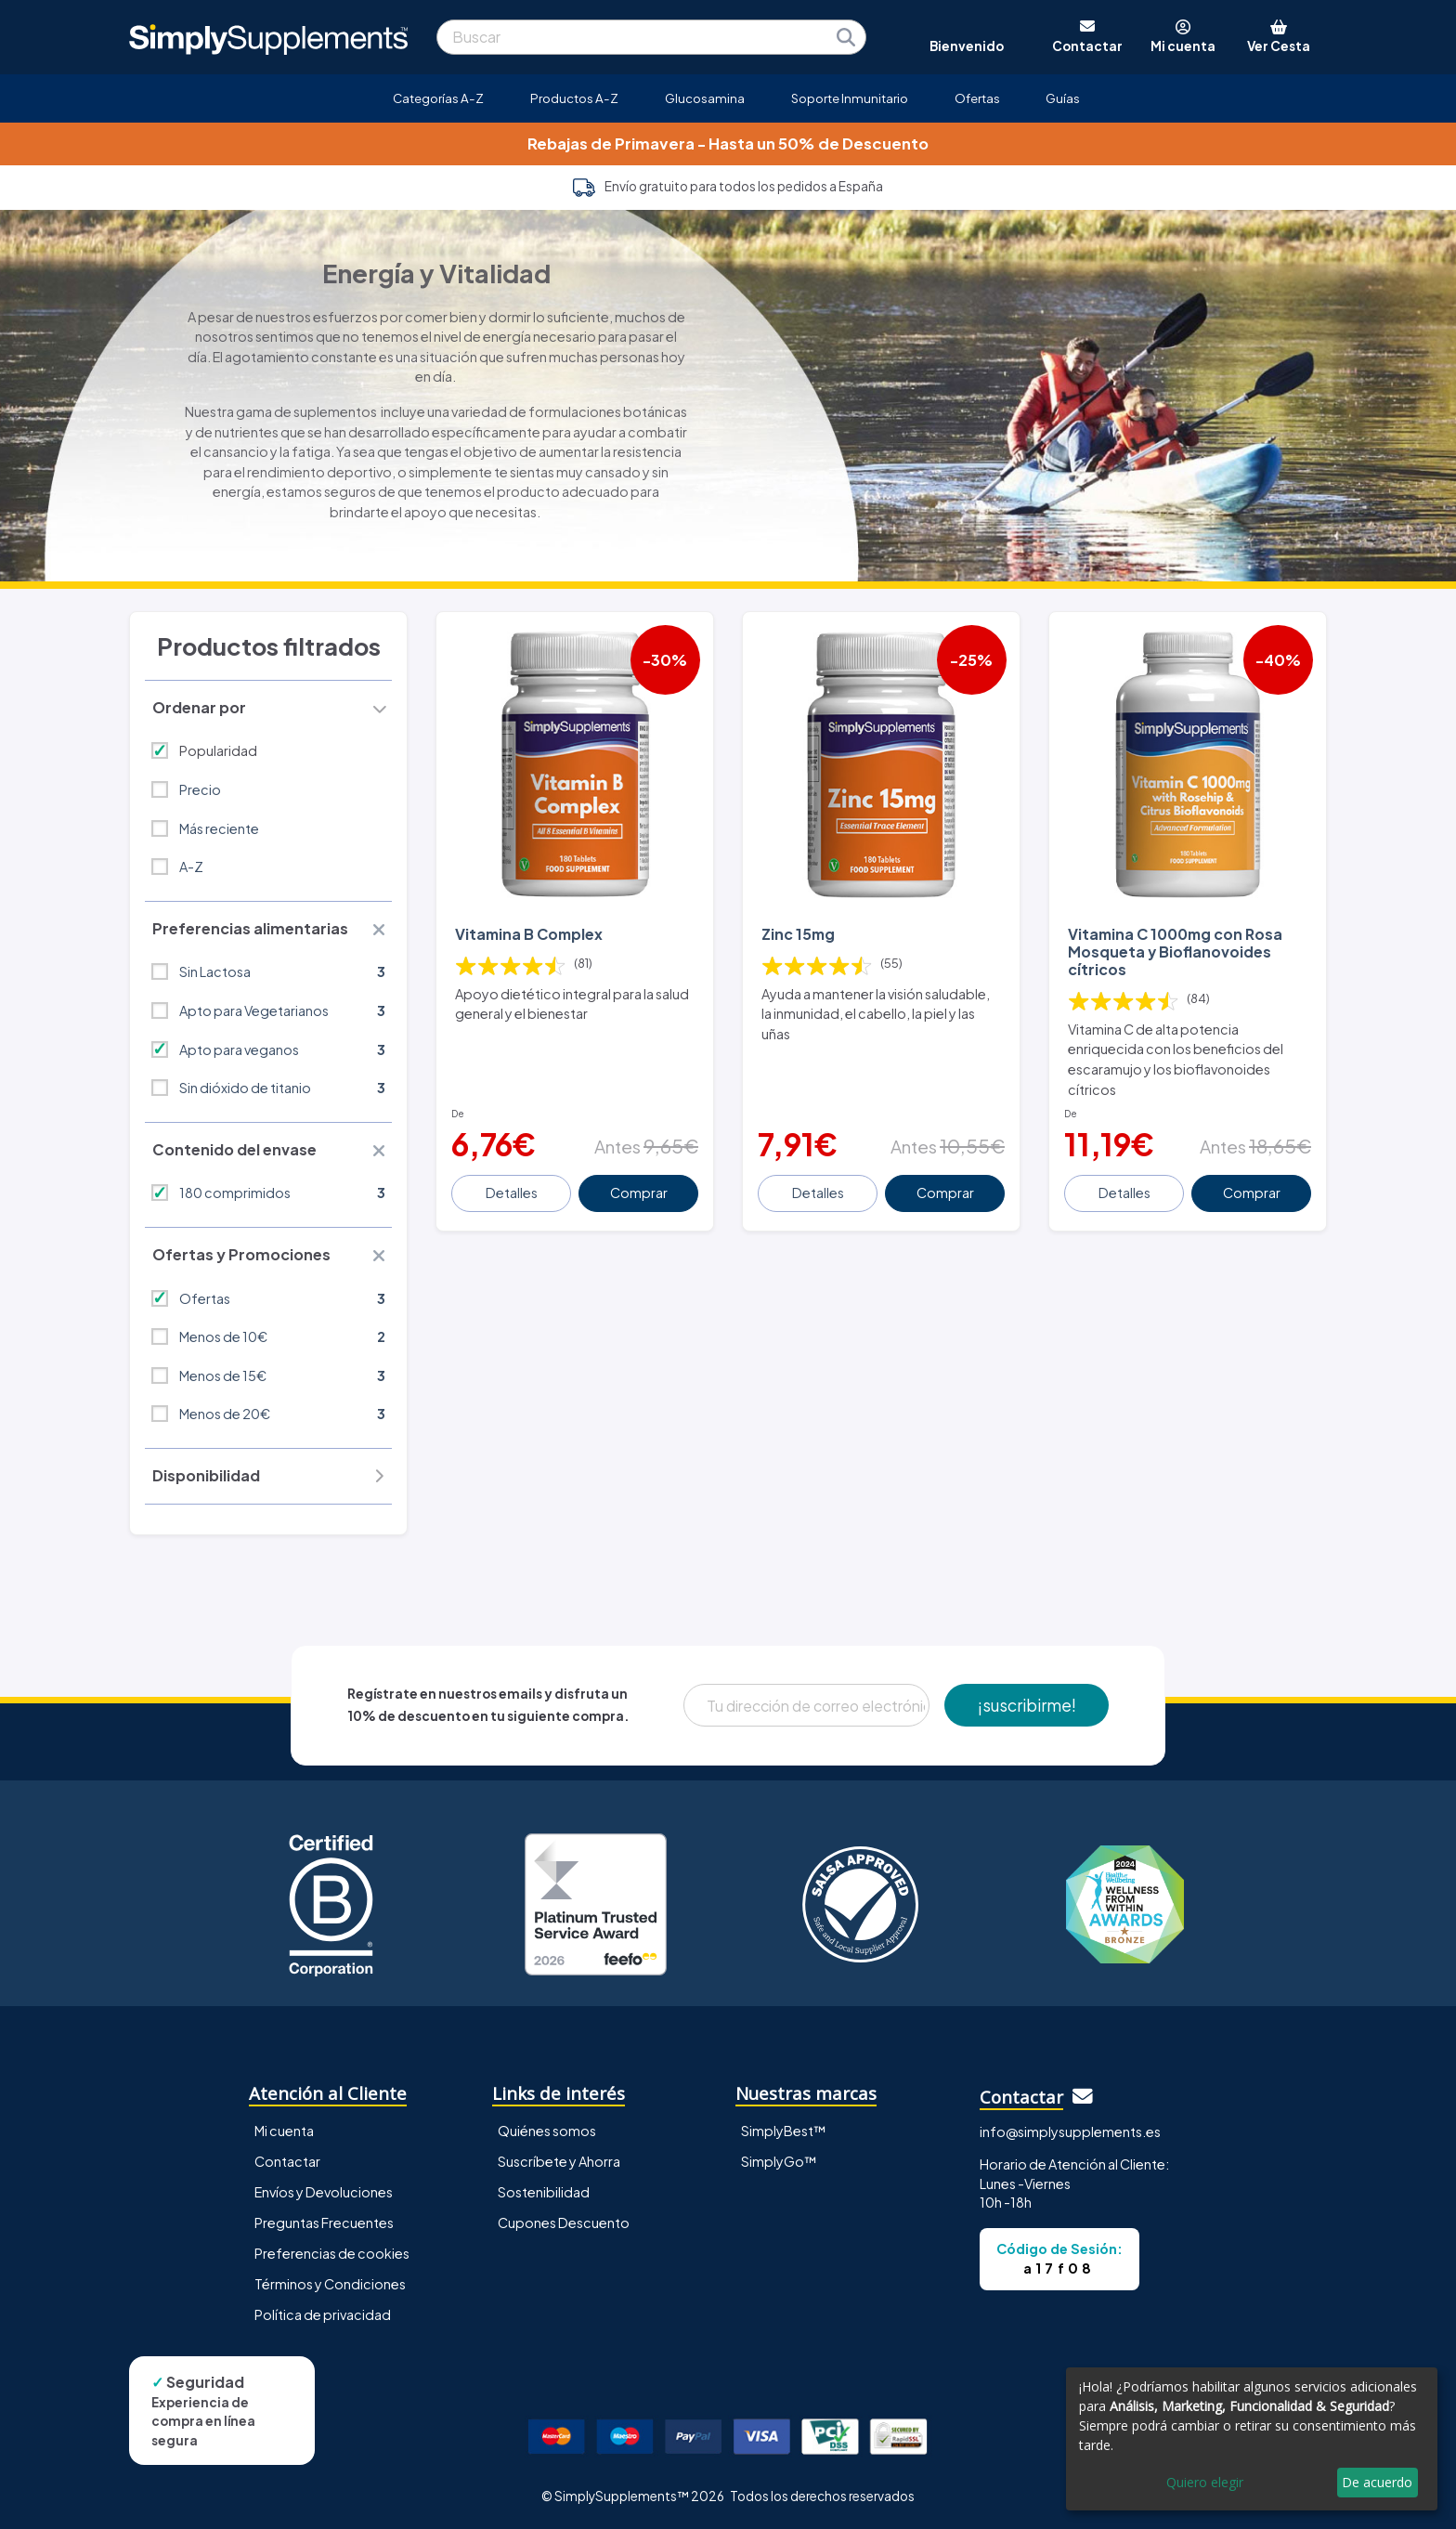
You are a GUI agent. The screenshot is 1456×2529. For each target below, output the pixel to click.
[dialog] (1251, 2438)
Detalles (512, 1192)
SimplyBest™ (783, 2130)
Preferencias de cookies (332, 2253)
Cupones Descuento (564, 2222)
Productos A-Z (574, 98)
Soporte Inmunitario (849, 98)
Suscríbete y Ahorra (559, 2161)
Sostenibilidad (544, 2192)
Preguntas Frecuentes (324, 2222)
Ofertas (977, 98)
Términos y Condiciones (330, 2283)
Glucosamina (705, 98)
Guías (1063, 98)
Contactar (287, 2161)
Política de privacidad (322, 2314)
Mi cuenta (284, 2130)
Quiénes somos (547, 2130)
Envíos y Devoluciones (323, 2192)
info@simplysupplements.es (1070, 2131)
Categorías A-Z (438, 98)
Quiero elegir (1204, 2482)
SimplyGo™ (779, 2161)
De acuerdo (1377, 2482)
